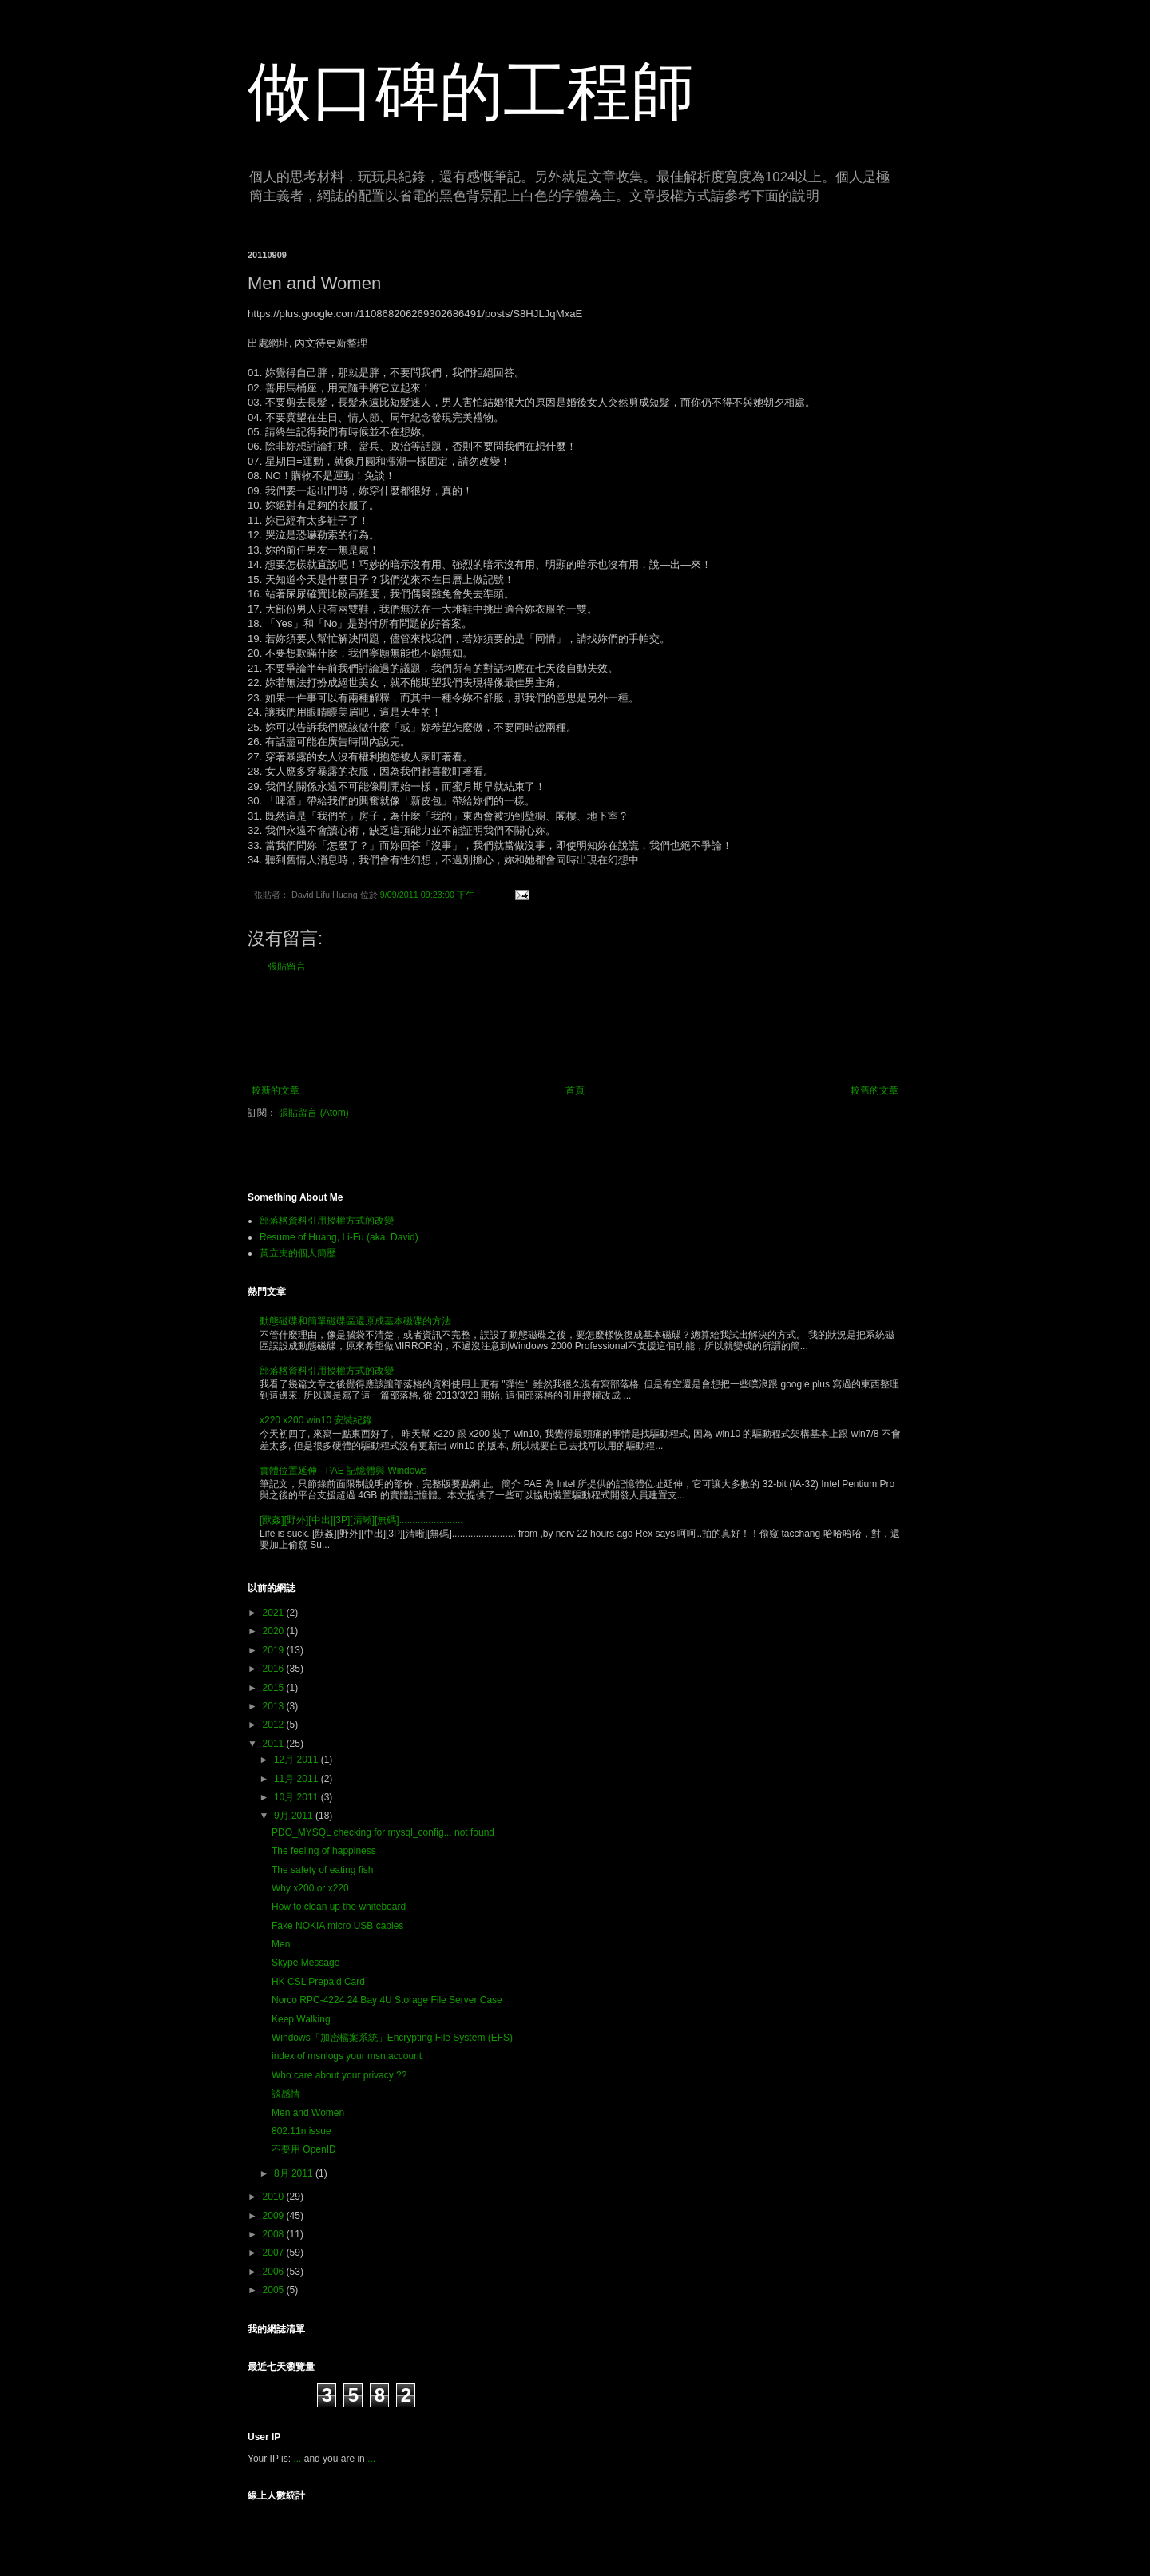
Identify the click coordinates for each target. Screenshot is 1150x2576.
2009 (275, 2215)
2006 (275, 2271)
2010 (275, 2196)
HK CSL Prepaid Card (318, 1981)
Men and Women (308, 2112)
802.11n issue (301, 2131)
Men (281, 1944)
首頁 (575, 1090)
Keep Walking (301, 2019)
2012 (275, 1724)
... (297, 2458)
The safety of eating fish (322, 1869)
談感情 (286, 2093)
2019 (275, 1650)
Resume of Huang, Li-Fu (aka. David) (339, 1237)
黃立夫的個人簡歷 (298, 1253)
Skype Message (305, 1962)
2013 (275, 1706)
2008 (275, 2234)
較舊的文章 (874, 1090)
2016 (275, 1668)
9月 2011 (294, 1815)
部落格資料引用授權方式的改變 (327, 1220)
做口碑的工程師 (471, 91)
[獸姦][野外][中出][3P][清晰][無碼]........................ (361, 1520)
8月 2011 (294, 2173)
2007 (275, 2252)
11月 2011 (297, 1778)
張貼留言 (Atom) (313, 1112)
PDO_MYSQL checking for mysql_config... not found (383, 1832)
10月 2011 (297, 1797)
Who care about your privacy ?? (339, 2075)
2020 (275, 1631)
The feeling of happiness (324, 1850)
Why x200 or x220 (310, 1888)
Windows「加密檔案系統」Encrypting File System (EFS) (392, 2037)
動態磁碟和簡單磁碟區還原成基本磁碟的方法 (355, 1321)
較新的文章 (275, 1090)
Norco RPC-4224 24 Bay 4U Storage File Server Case (387, 2000)
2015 (275, 1687)
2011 (275, 1743)
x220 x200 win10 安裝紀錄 (316, 1420)
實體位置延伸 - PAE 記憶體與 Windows (343, 1470)
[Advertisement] (575, 1029)
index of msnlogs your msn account (347, 2056)
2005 (275, 2290)
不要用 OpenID (304, 2149)
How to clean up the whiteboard (339, 1906)
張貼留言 (287, 966)
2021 (275, 1612)
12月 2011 (297, 1759)
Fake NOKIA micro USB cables (337, 1925)
